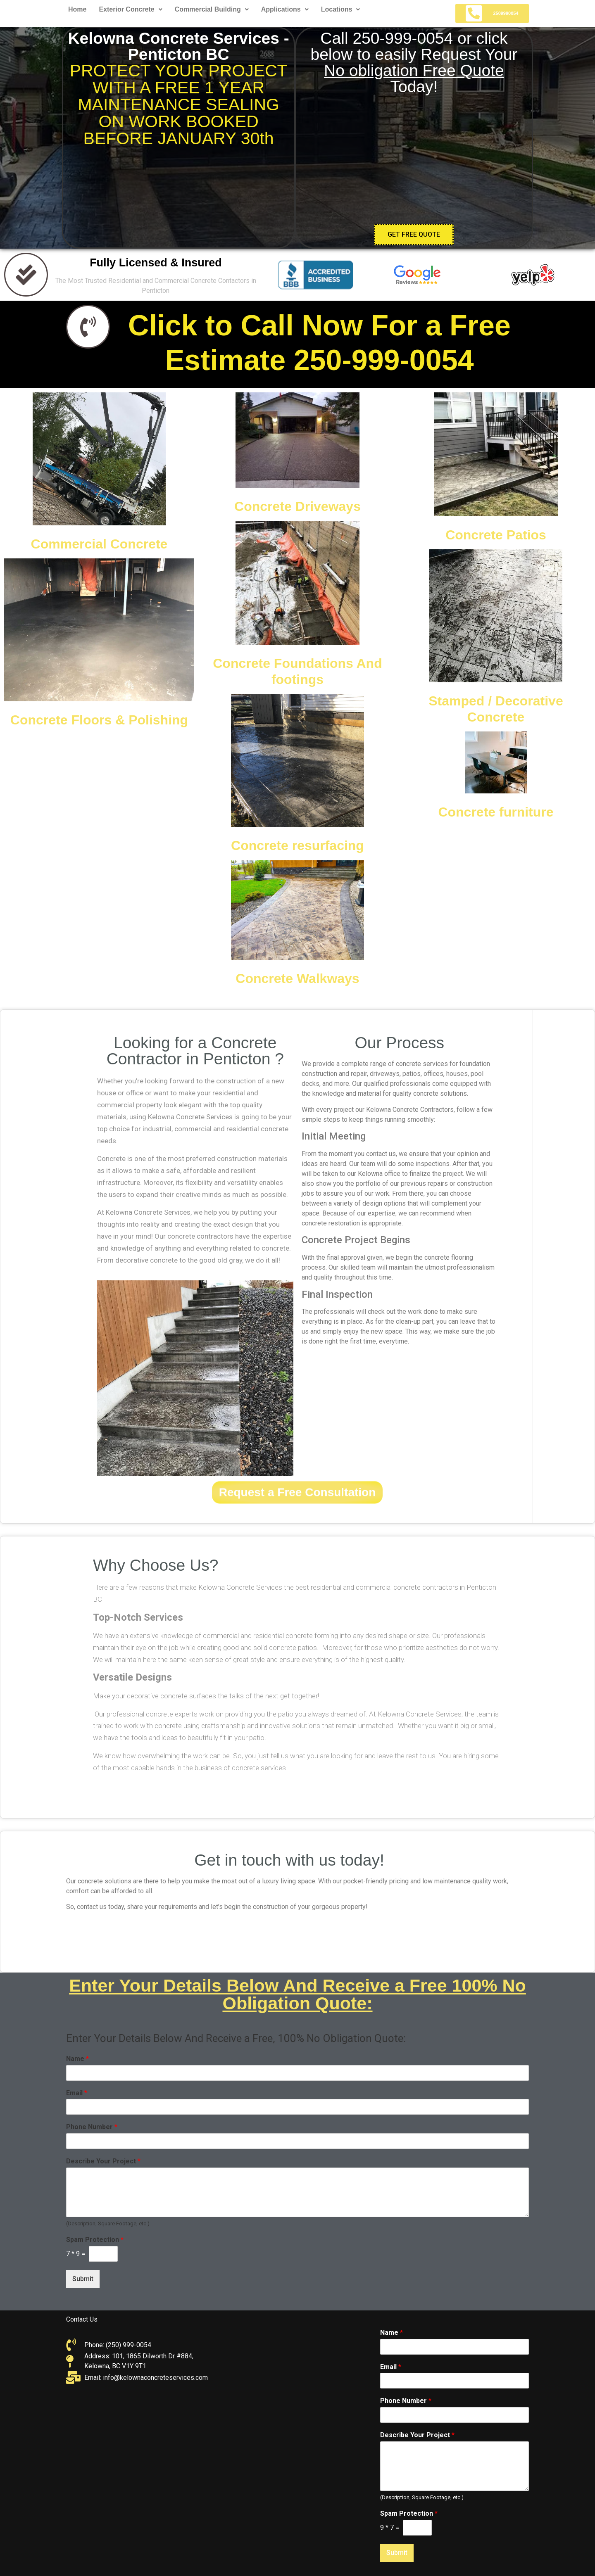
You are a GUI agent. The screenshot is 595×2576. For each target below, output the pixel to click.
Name (391, 2332)
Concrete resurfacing (297, 845)
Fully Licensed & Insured (156, 262)
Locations (340, 9)
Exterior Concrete (130, 9)
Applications (285, 9)
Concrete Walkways (297, 978)
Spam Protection (409, 2513)
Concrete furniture (495, 812)
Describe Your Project (417, 2435)
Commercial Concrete (99, 544)
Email (390, 2367)
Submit (396, 2553)
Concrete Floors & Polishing (99, 719)
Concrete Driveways (297, 506)
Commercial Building (212, 9)
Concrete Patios (495, 534)
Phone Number (405, 2401)
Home (77, 9)
